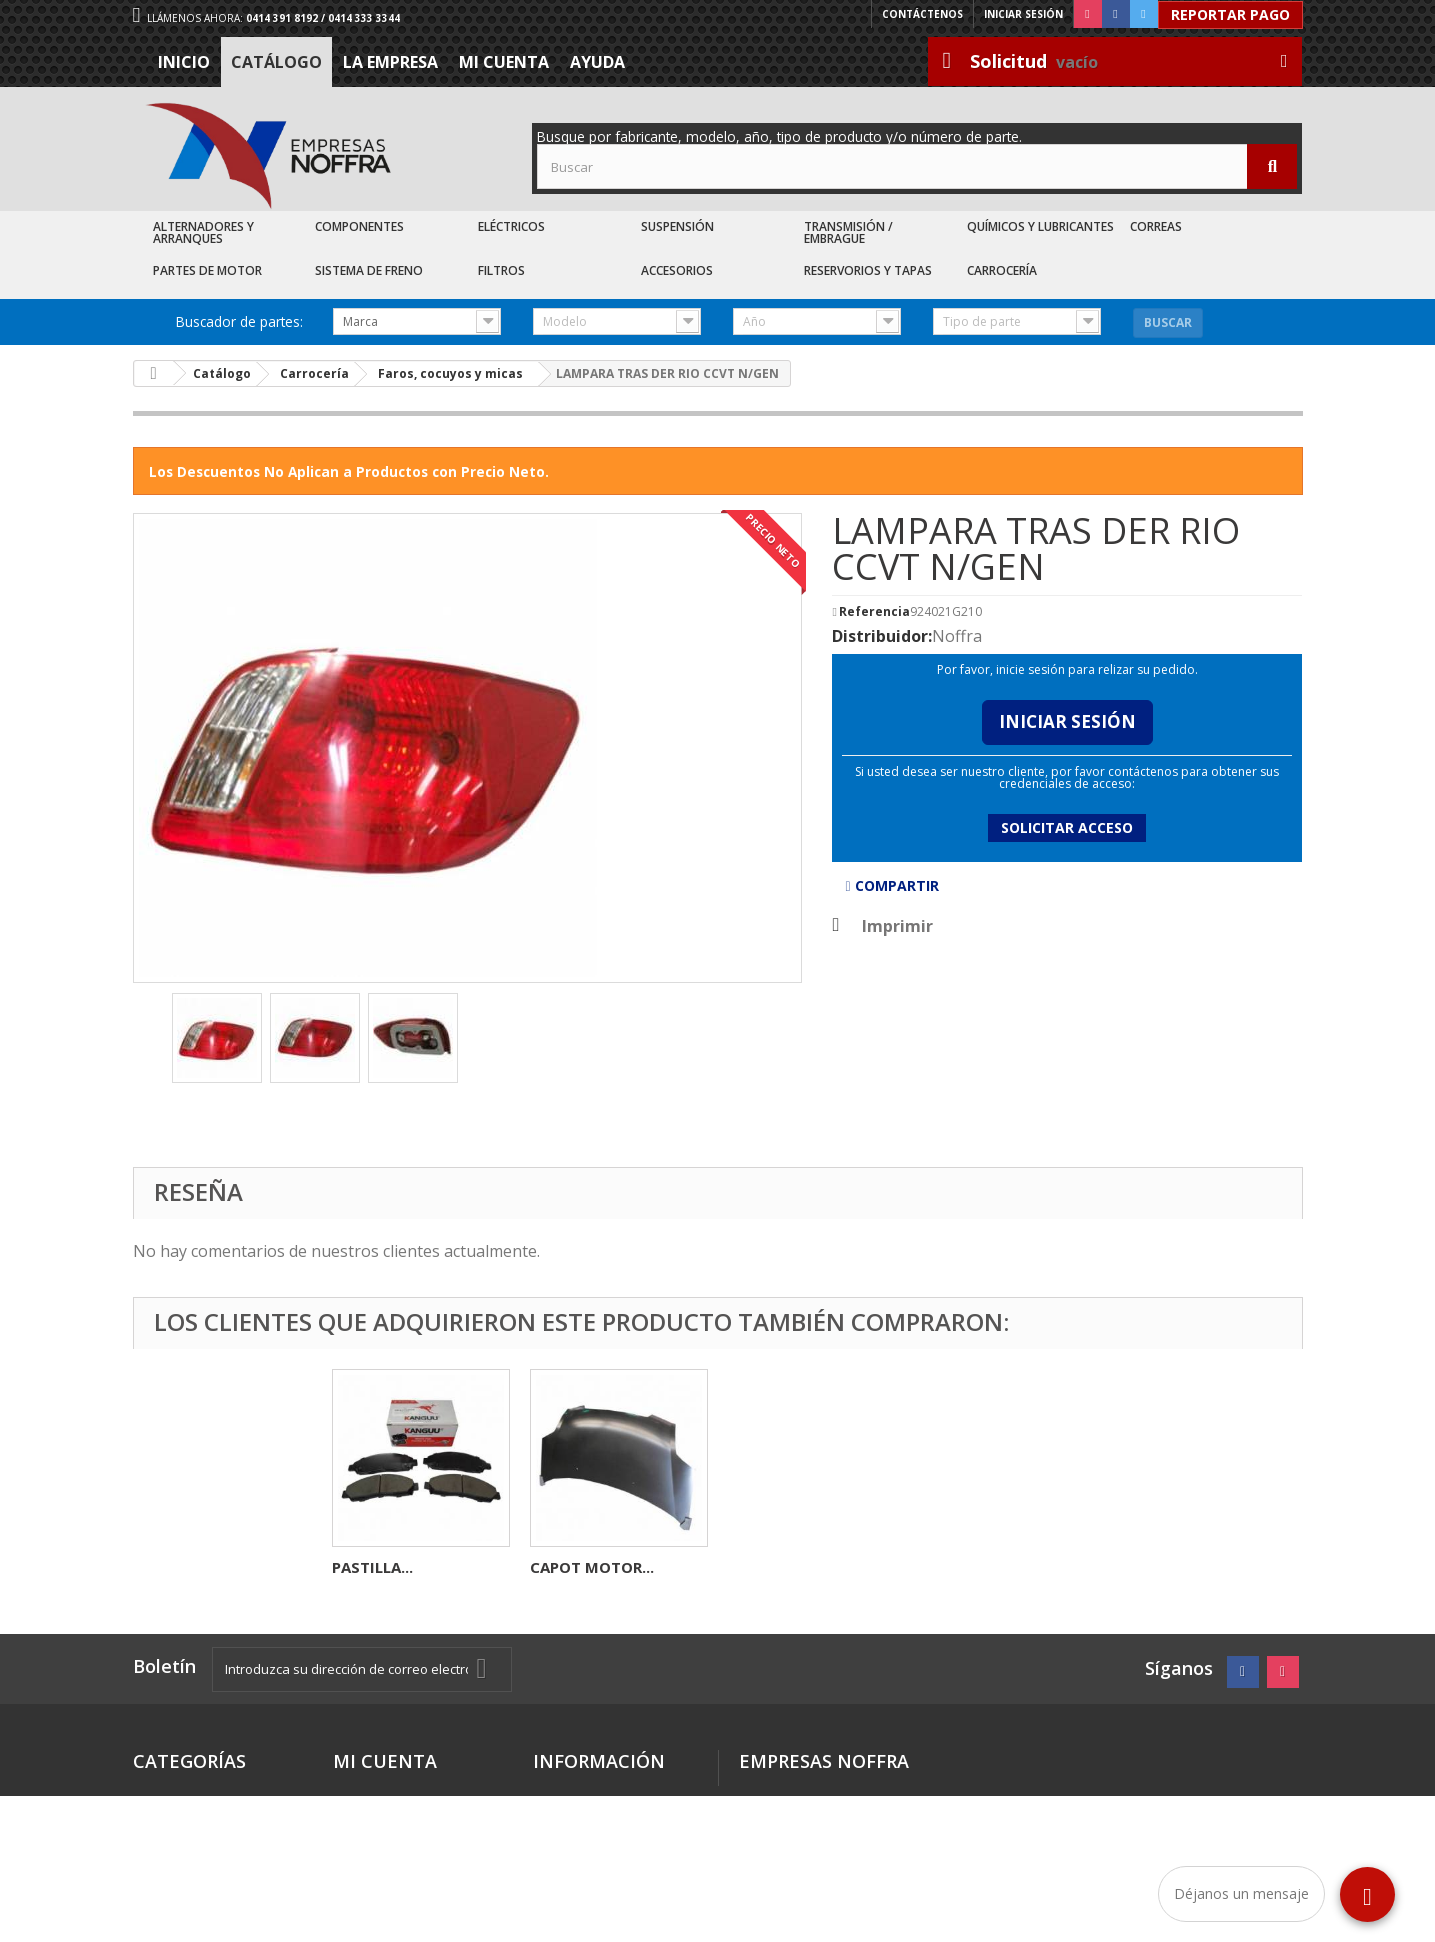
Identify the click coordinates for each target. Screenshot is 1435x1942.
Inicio (184, 62)
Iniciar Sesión (1067, 721)
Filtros (501, 270)
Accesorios (677, 270)
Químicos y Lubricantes (1040, 226)
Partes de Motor (207, 270)
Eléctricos (511, 226)
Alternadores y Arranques (203, 232)
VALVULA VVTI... (589, 1567)
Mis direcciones (389, 1793)
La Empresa (390, 62)
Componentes (359, 226)
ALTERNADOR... (387, 1567)
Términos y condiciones (576, 1801)
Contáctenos (922, 14)
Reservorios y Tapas (868, 270)
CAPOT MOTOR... (988, 1567)
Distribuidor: (882, 636)
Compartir (891, 885)
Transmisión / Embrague (848, 232)
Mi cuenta (504, 62)
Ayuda (597, 62)
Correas (1156, 226)
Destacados (176, 1793)
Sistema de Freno (369, 270)
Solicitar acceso (1067, 827)
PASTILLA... (768, 1567)
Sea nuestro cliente (603, 1881)
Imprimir (897, 926)
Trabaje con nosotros (610, 1857)
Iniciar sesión (1023, 14)
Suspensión (677, 226)
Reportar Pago (1230, 14)
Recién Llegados (192, 1841)
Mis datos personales (410, 1817)
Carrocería (1002, 270)
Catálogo (276, 62)
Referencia (874, 612)
